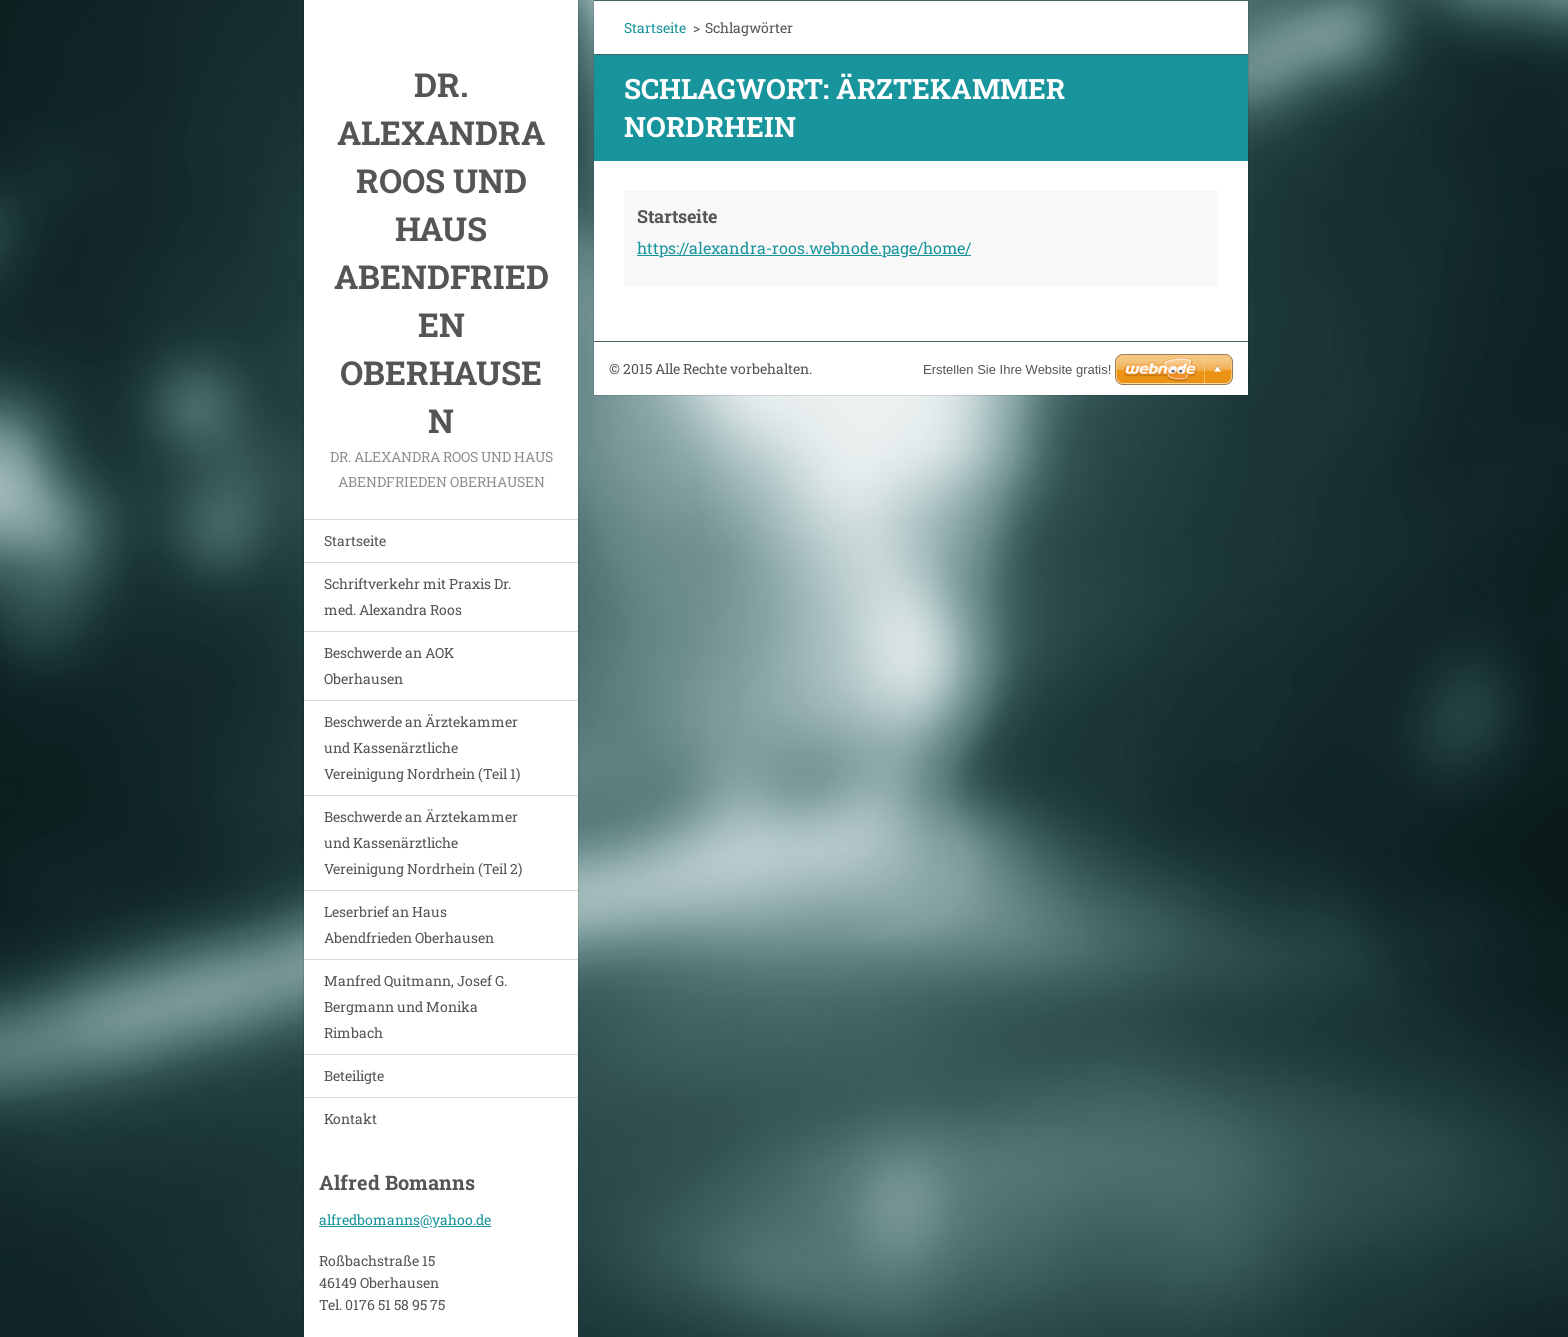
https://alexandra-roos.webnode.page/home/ (804, 247)
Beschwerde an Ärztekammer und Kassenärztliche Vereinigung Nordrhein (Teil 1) (422, 747)
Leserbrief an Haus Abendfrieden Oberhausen (409, 924)
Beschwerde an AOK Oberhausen (389, 665)
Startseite (355, 540)
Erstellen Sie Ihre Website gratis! (1017, 369)
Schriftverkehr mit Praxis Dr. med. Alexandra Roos (417, 596)
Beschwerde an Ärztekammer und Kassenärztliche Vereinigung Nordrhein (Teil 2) (423, 842)
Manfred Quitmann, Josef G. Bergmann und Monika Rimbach (415, 1006)
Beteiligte (354, 1075)
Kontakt (350, 1118)
